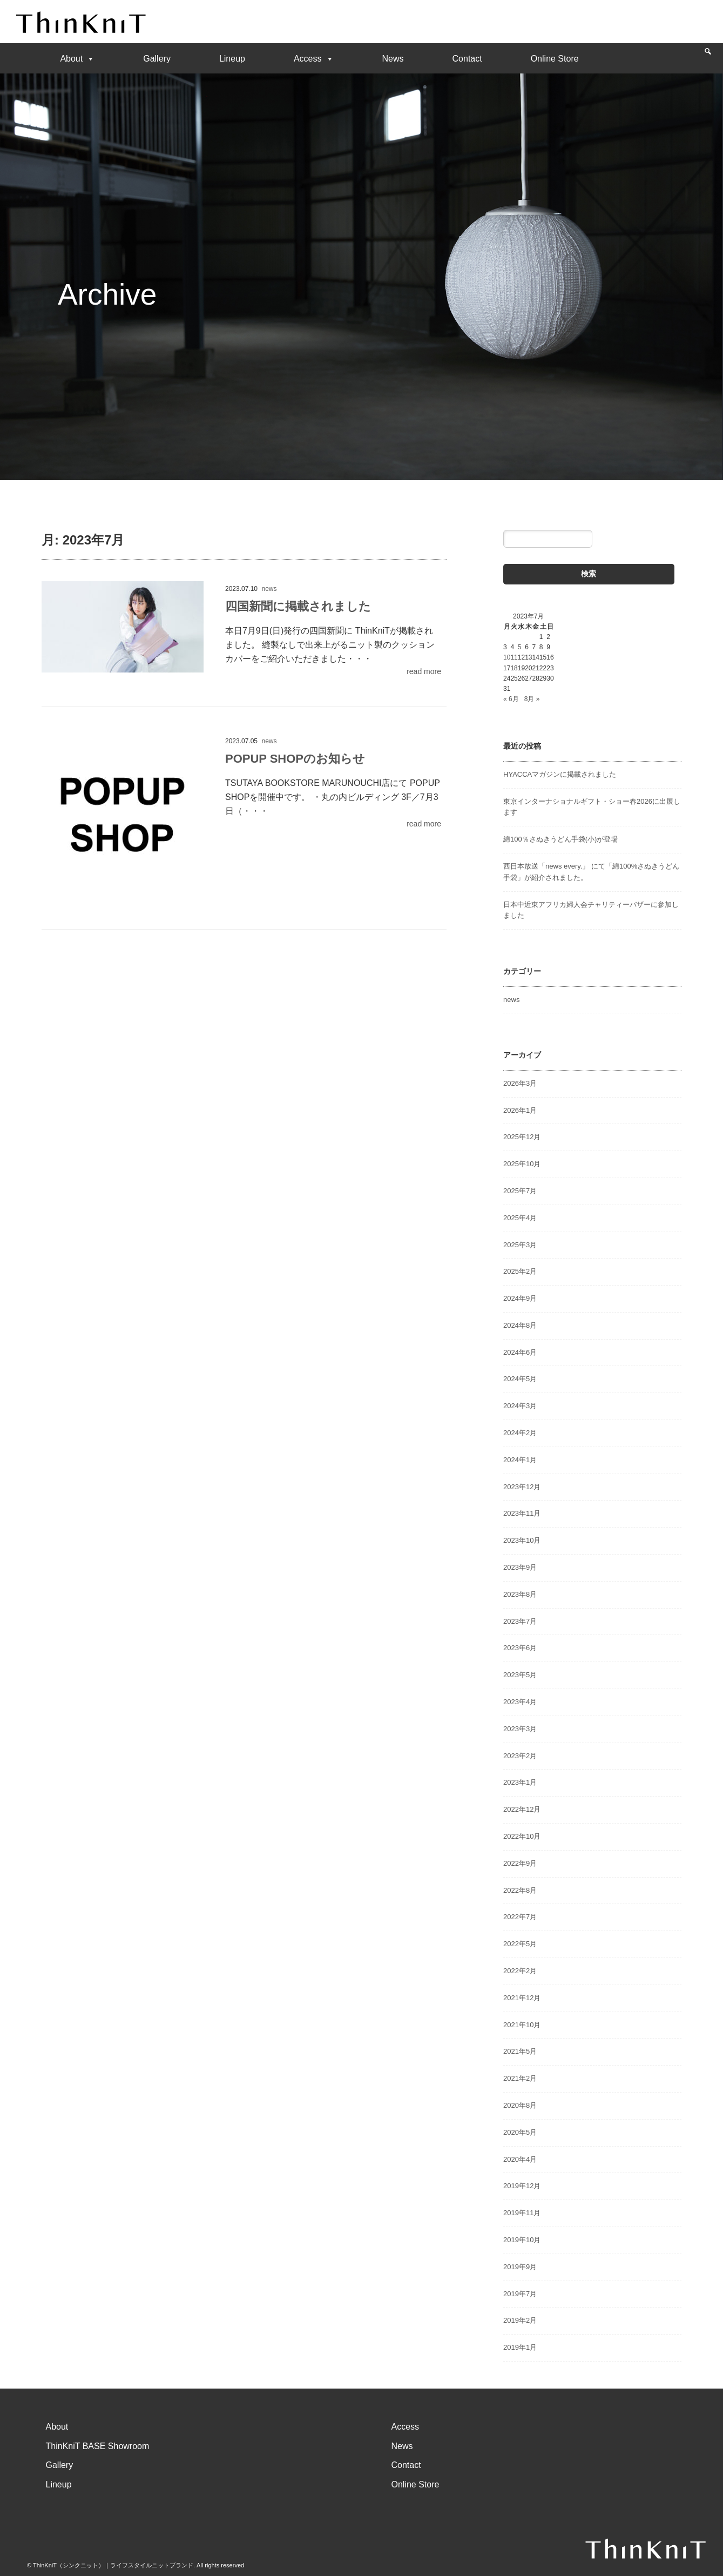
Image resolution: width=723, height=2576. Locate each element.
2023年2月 (520, 1756)
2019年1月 (520, 2347)
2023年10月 (521, 1540)
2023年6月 (520, 1648)
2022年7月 (520, 1917)
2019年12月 (521, 2186)
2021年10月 (521, 2025)
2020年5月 (520, 2132)
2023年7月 (520, 1621)
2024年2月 (520, 1433)
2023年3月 (520, 1729)
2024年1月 (520, 1460)
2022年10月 (521, 1836)
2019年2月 (520, 2320)
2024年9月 (520, 1298)
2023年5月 (520, 1675)
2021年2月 (520, 2078)
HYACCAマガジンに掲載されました (559, 774)
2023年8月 (520, 1594)
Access (314, 58)
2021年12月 (521, 1998)
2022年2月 (520, 1971)
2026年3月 (520, 1083)
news (268, 589)
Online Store (555, 58)
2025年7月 (520, 1191)
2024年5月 (520, 1379)
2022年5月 (520, 1944)
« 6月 (511, 699)
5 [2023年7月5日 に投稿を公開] (520, 647)
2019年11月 (521, 2213)
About (77, 58)
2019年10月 (521, 2240)
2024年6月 (520, 1352)
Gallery (157, 58)
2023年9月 (520, 1567)
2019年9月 (520, 2267)
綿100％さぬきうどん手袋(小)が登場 (560, 839)
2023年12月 (521, 1487)
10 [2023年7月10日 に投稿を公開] (506, 657)
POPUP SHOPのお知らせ (295, 758)
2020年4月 (520, 2159)
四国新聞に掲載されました (298, 606)
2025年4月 (520, 1218)
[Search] (708, 56)
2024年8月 (520, 1325)
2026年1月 (520, 1110)
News (393, 58)
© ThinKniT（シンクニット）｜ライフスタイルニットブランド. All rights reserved (135, 2565)
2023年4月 (520, 1702)
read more (424, 671)
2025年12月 (521, 1137)
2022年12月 (521, 1809)
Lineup (232, 58)
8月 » (532, 699)
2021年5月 (520, 2051)
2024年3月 (520, 1406)
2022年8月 (520, 1890)
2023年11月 (521, 1513)
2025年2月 (520, 1271)
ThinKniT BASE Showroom (98, 2446)
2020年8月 (520, 2105)
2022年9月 (520, 1863)
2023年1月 (520, 1782)
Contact (467, 58)
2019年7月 (520, 2294)
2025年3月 (520, 1245)
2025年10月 (521, 1164)
